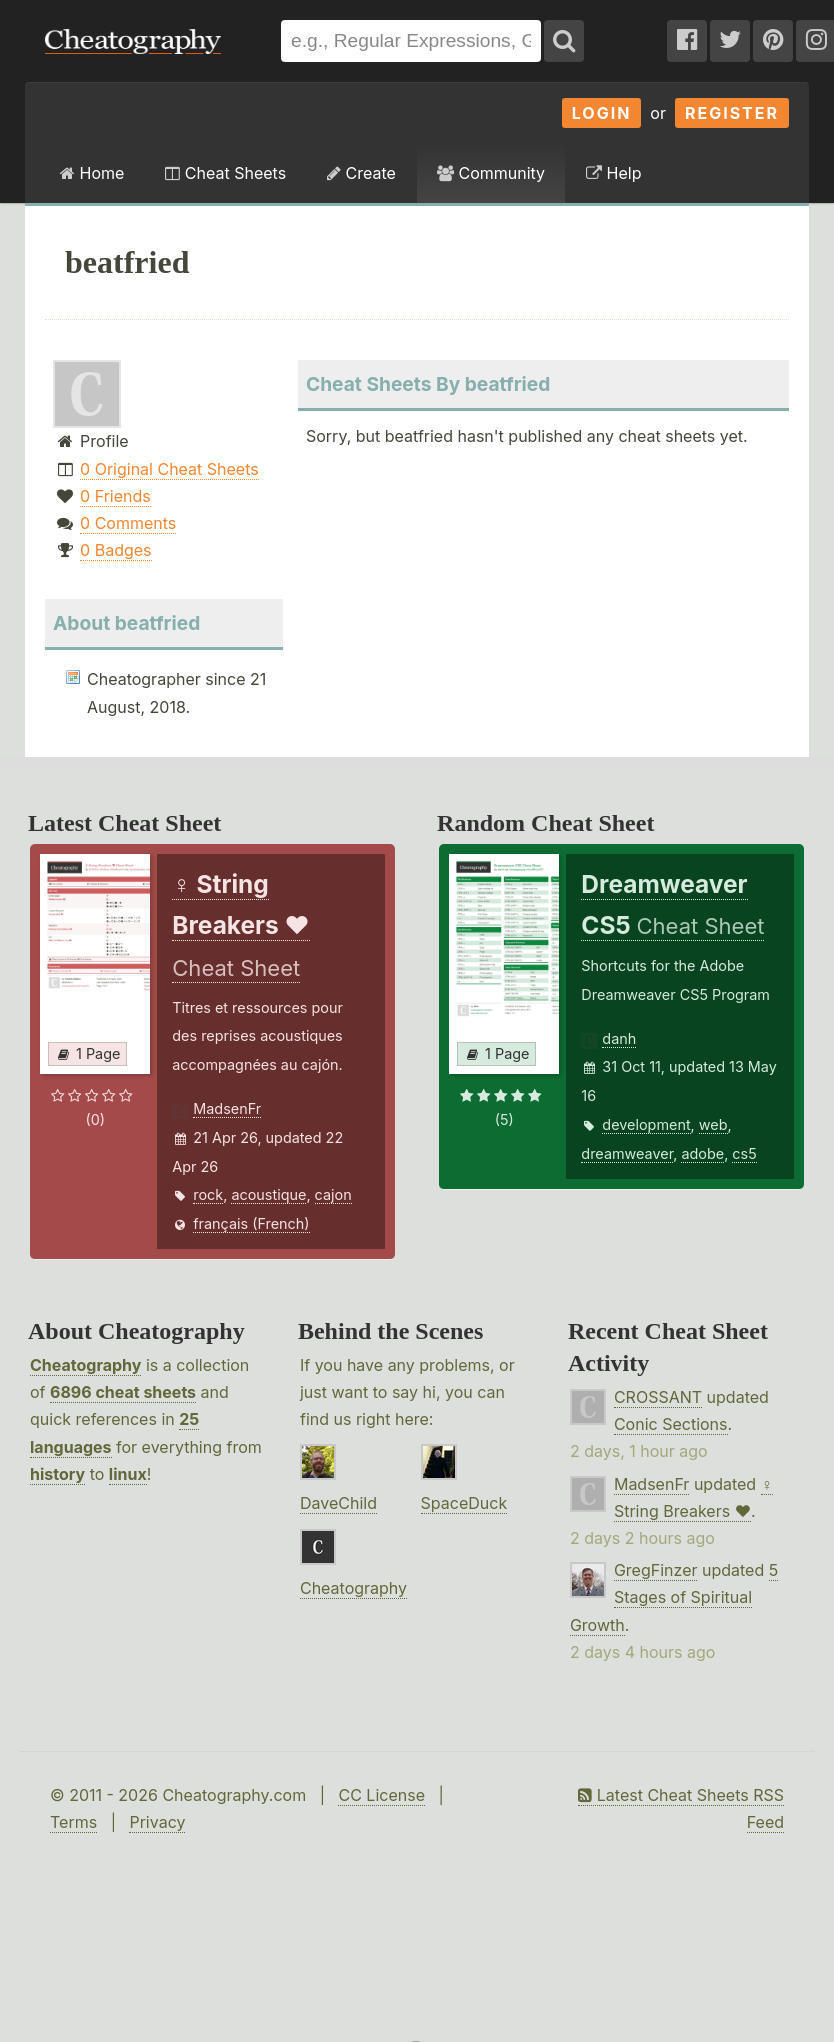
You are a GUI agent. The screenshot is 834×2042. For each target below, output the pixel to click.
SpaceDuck (464, 1503)
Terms (73, 1822)
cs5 (744, 1153)
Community (491, 173)
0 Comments (128, 523)
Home (92, 173)
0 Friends (115, 496)
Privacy (157, 1822)
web (713, 1124)
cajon (333, 1194)
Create (361, 173)
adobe (702, 1153)
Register (732, 113)
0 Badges (115, 550)
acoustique (268, 1194)
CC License (381, 1795)
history (57, 1474)
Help (613, 173)
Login (602, 113)
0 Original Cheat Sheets (169, 469)
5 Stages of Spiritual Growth (674, 1597)
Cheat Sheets (225, 173)
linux (128, 1474)
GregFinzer (656, 1570)
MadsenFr (227, 1108)
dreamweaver (627, 1153)
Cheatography (85, 1365)
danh (619, 1038)
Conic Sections (671, 1424)
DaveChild (338, 1503)
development (646, 1124)
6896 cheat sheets (123, 1392)
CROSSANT (658, 1397)
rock (208, 1194)
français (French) (251, 1223)
